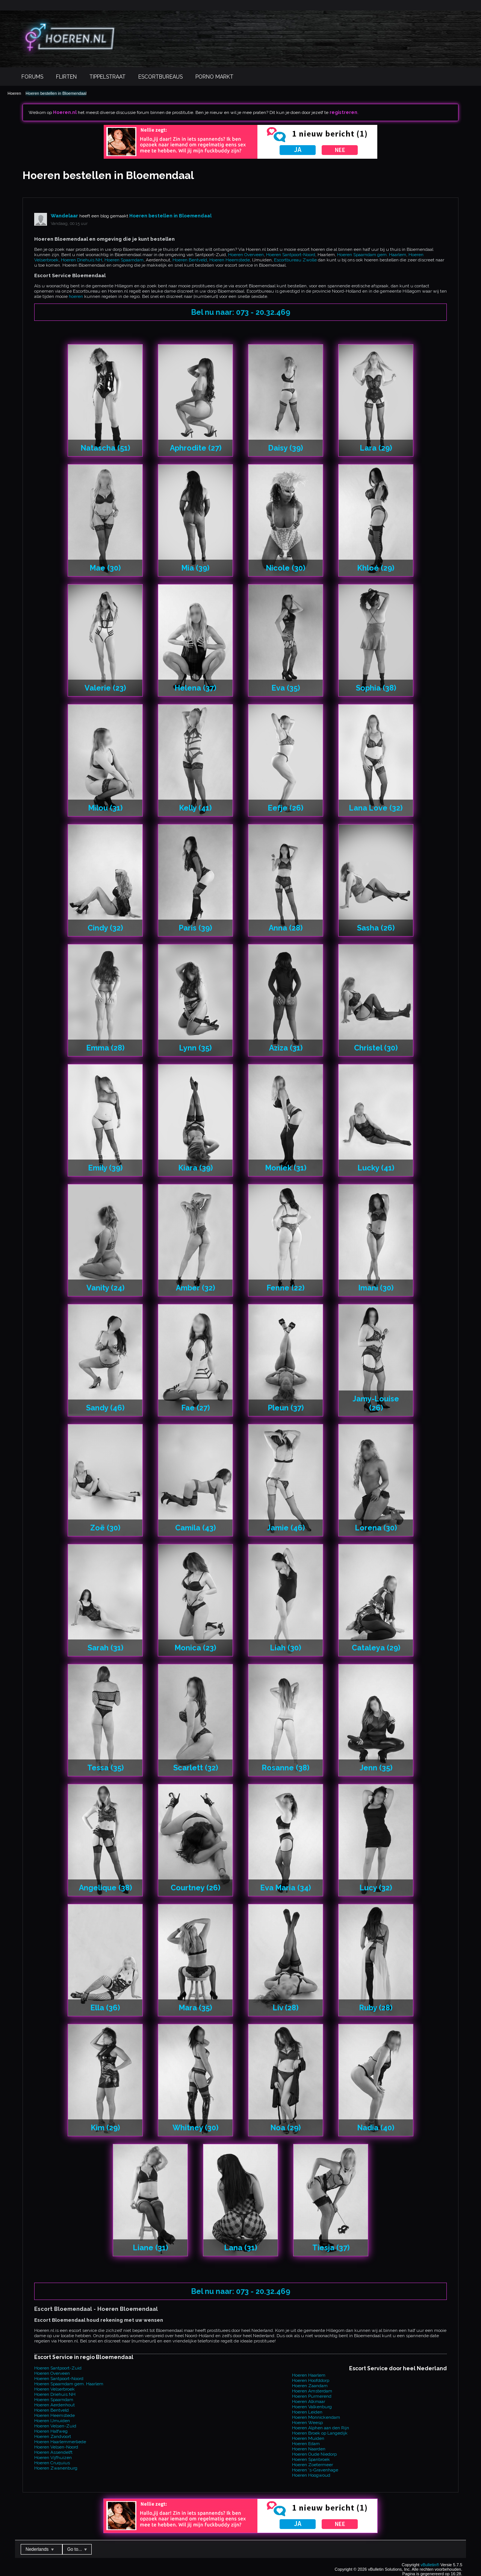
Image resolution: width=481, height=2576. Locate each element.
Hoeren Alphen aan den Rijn (320, 2427)
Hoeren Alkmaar (308, 2401)
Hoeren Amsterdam (312, 2391)
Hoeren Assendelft (53, 2452)
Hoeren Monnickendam (316, 2417)
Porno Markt (214, 77)
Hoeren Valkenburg (312, 2406)
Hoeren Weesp (307, 2422)
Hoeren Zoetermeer (312, 2464)
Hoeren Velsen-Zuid (55, 2426)
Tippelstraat (107, 77)
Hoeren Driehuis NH (81, 260)
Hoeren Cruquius (52, 2462)
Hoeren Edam (306, 2443)
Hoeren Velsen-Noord (56, 2447)
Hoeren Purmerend (311, 2396)
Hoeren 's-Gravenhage (315, 2470)
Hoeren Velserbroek (54, 2389)
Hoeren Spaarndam (124, 260)
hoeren (76, 296)
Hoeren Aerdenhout (54, 2405)
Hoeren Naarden (308, 2449)
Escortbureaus (160, 77)
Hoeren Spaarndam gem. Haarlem (371, 254)
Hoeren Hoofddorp (310, 2380)
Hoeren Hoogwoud (311, 2475)
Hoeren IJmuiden (52, 2420)
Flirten (66, 77)
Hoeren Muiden (308, 2438)
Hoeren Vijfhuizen (53, 2457)
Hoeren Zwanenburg (55, 2468)
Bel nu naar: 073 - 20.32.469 (240, 312)
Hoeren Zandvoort (52, 2436)
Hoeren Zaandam (310, 2385)
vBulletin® (429, 2564)
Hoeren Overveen (246, 254)
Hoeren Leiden (307, 2412)
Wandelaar (64, 216)
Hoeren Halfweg (51, 2431)
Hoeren (14, 93)
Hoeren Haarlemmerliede (60, 2441)
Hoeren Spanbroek (311, 2459)
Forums (32, 77)
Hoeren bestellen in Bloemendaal (56, 93)
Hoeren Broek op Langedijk (320, 2433)
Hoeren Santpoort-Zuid (58, 2368)
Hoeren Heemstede (229, 260)
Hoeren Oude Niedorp (314, 2454)
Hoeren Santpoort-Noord (290, 254)
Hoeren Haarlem (308, 2375)
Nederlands (40, 2549)
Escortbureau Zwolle (295, 260)
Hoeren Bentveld (189, 260)
